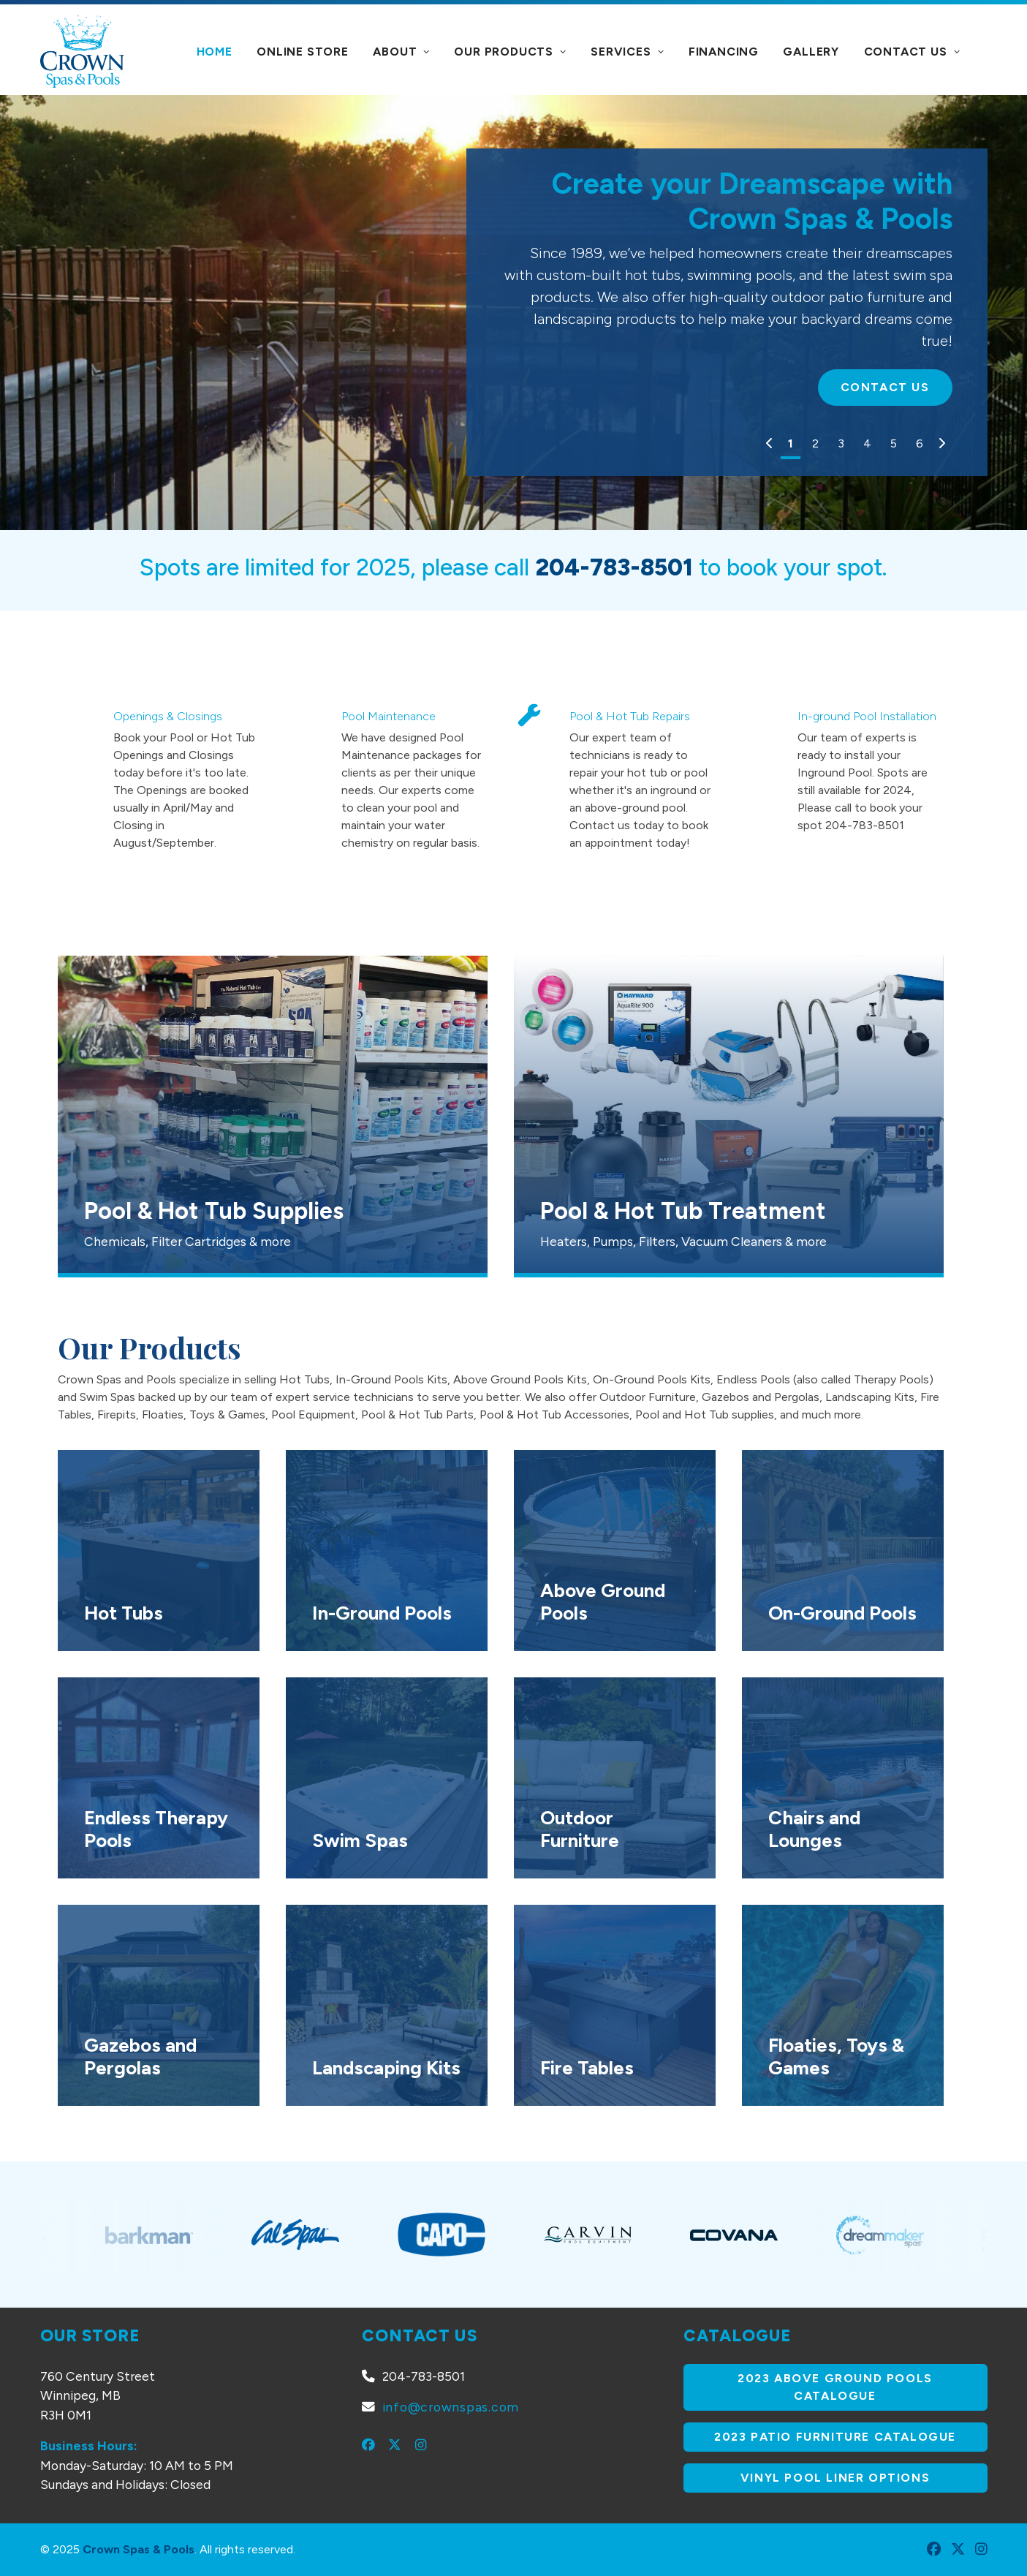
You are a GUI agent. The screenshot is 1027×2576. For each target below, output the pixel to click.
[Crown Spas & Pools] (82, 51)
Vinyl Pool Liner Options (835, 2478)
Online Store (303, 51)
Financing (724, 51)
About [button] (401, 51)
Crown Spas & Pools (138, 2549)
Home (214, 51)
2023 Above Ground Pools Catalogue (837, 2387)
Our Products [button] (510, 51)
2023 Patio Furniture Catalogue (835, 2437)
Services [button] (627, 51)
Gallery (811, 51)
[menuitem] (214, 52)
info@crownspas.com (451, 2406)
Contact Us (912, 51)
